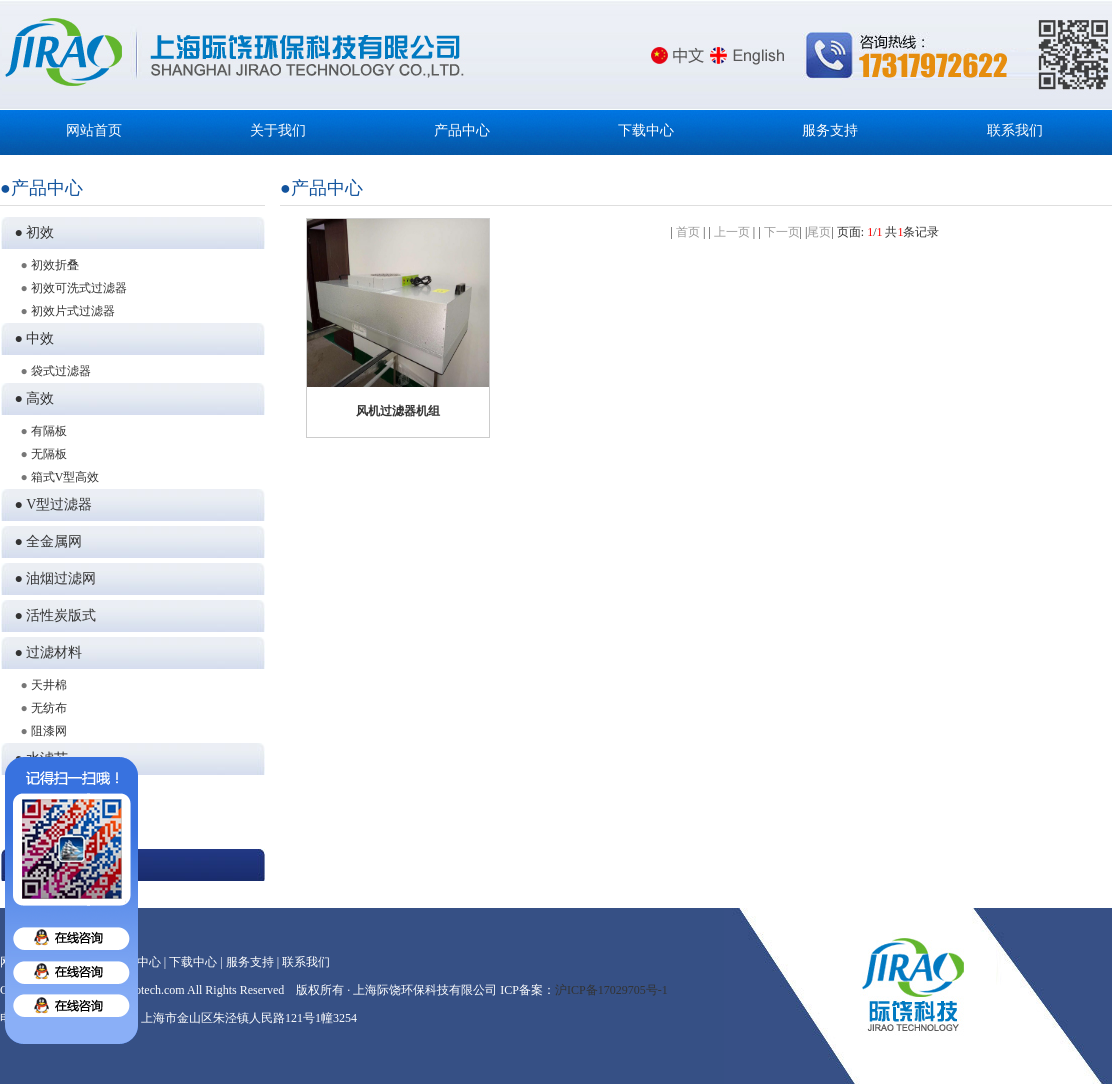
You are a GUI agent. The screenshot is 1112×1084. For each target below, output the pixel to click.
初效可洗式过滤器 (79, 288)
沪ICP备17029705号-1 (611, 990)
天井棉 (49, 685)
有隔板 (49, 431)
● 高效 (31, 398)
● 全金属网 (45, 541)
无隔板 (49, 454)
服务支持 (830, 130)
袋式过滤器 (61, 371)
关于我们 (278, 130)
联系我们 (1015, 130)
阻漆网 (49, 731)
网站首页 (94, 130)
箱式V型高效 (65, 477)
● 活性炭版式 (52, 615)
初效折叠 (55, 265)
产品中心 (462, 130)
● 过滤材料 (45, 652)
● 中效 (31, 338)
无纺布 (49, 708)
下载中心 (646, 130)
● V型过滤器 (50, 504)
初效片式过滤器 (73, 311)
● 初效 (31, 232)
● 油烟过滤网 (52, 578)
